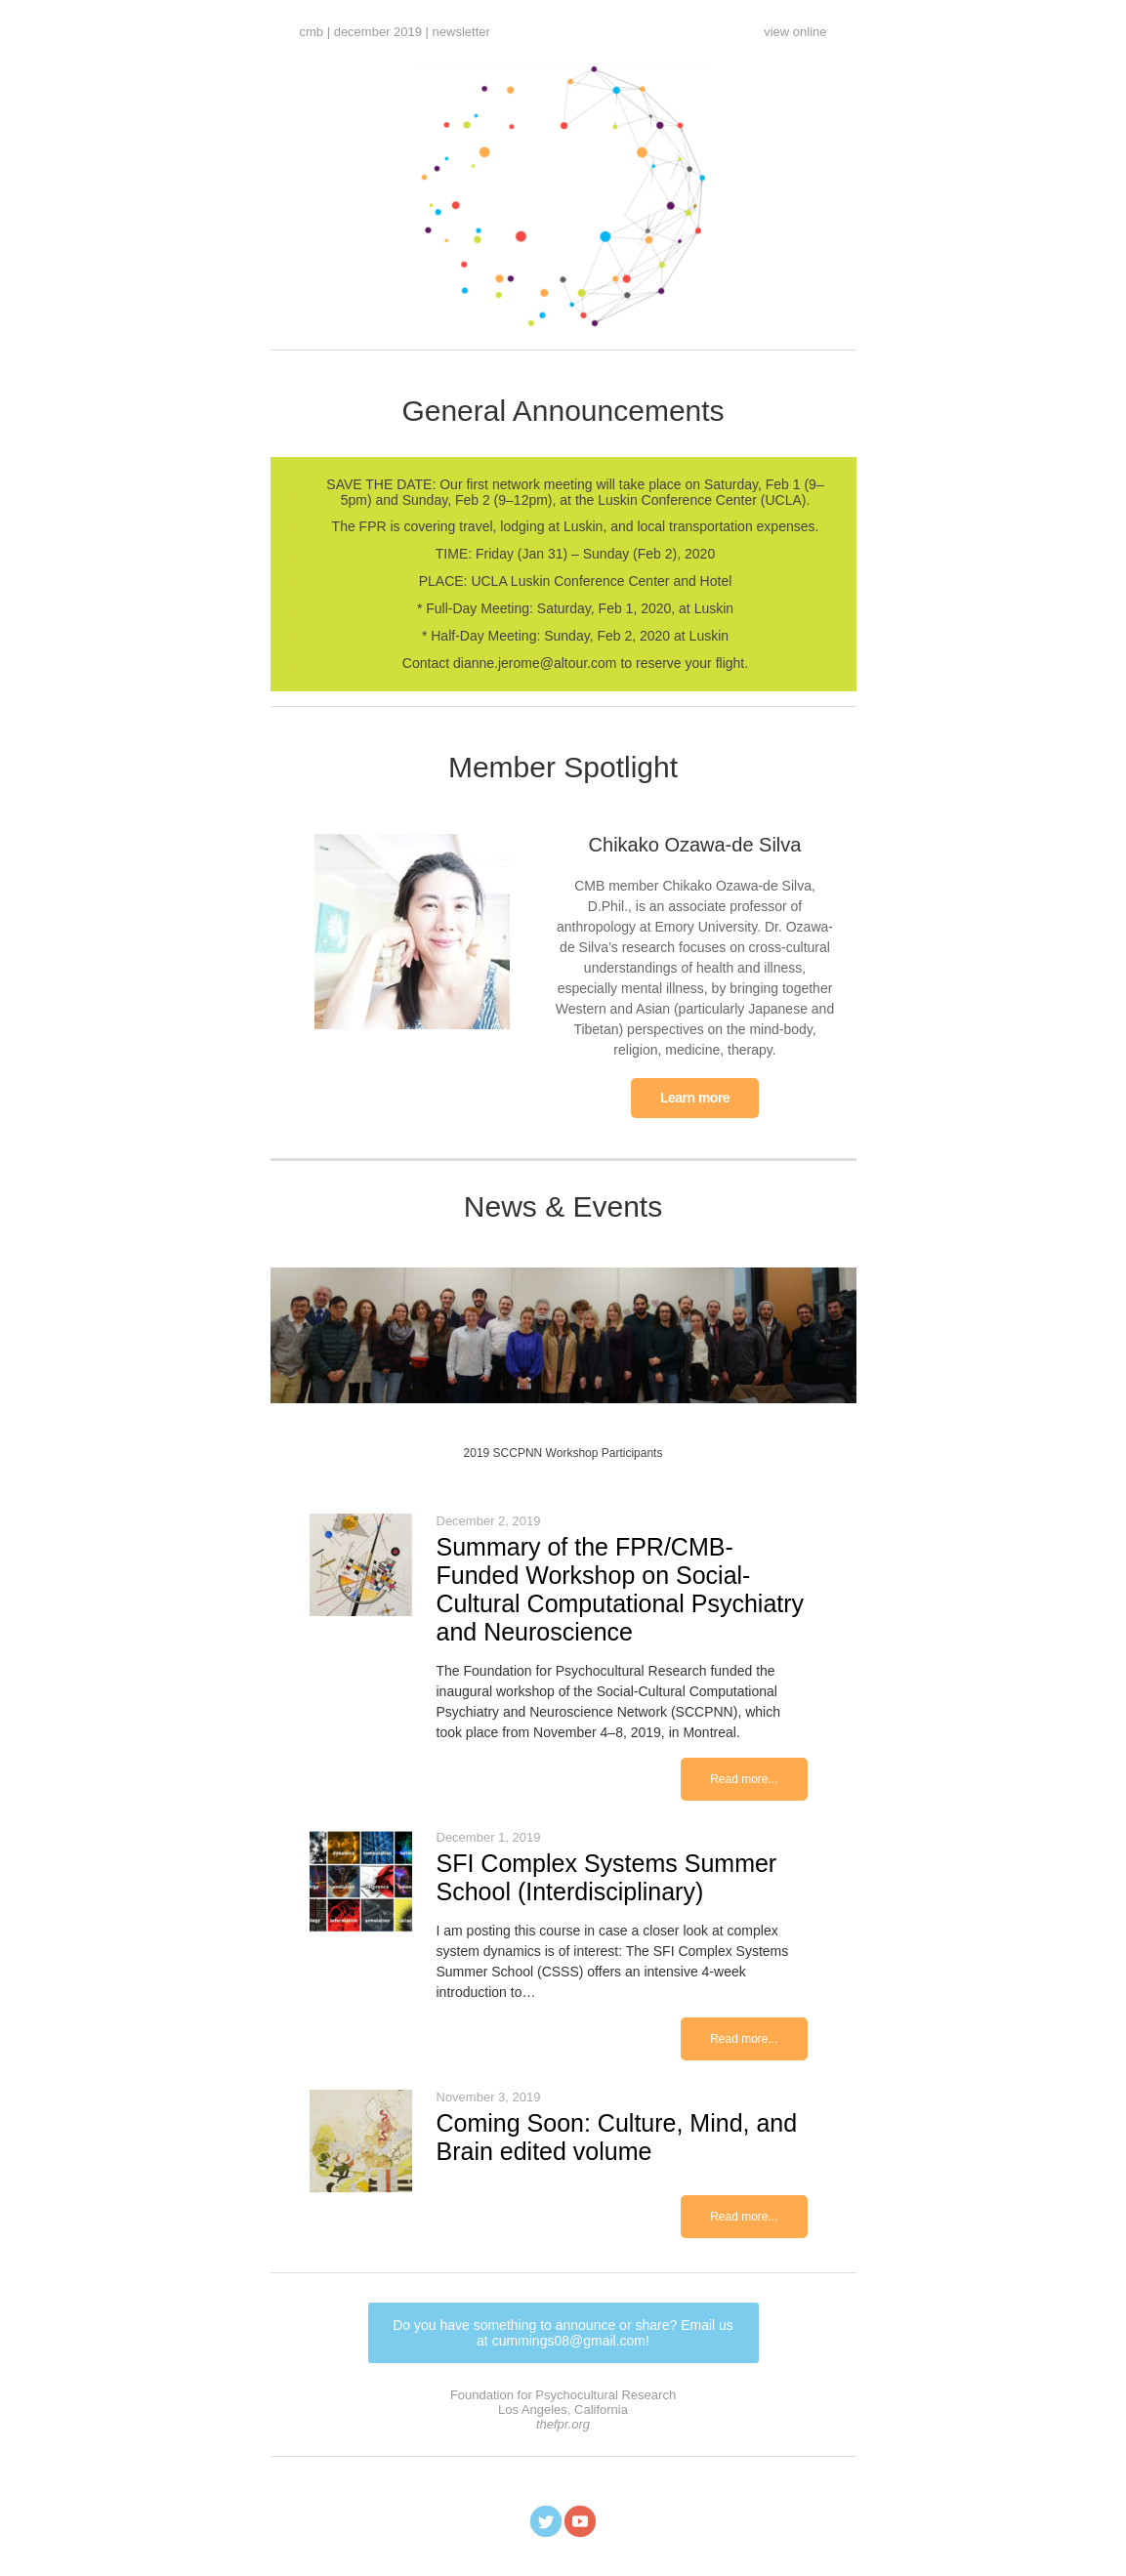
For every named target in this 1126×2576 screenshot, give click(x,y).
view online (795, 31)
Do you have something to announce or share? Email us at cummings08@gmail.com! (563, 2332)
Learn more (695, 1097)
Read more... (743, 1779)
